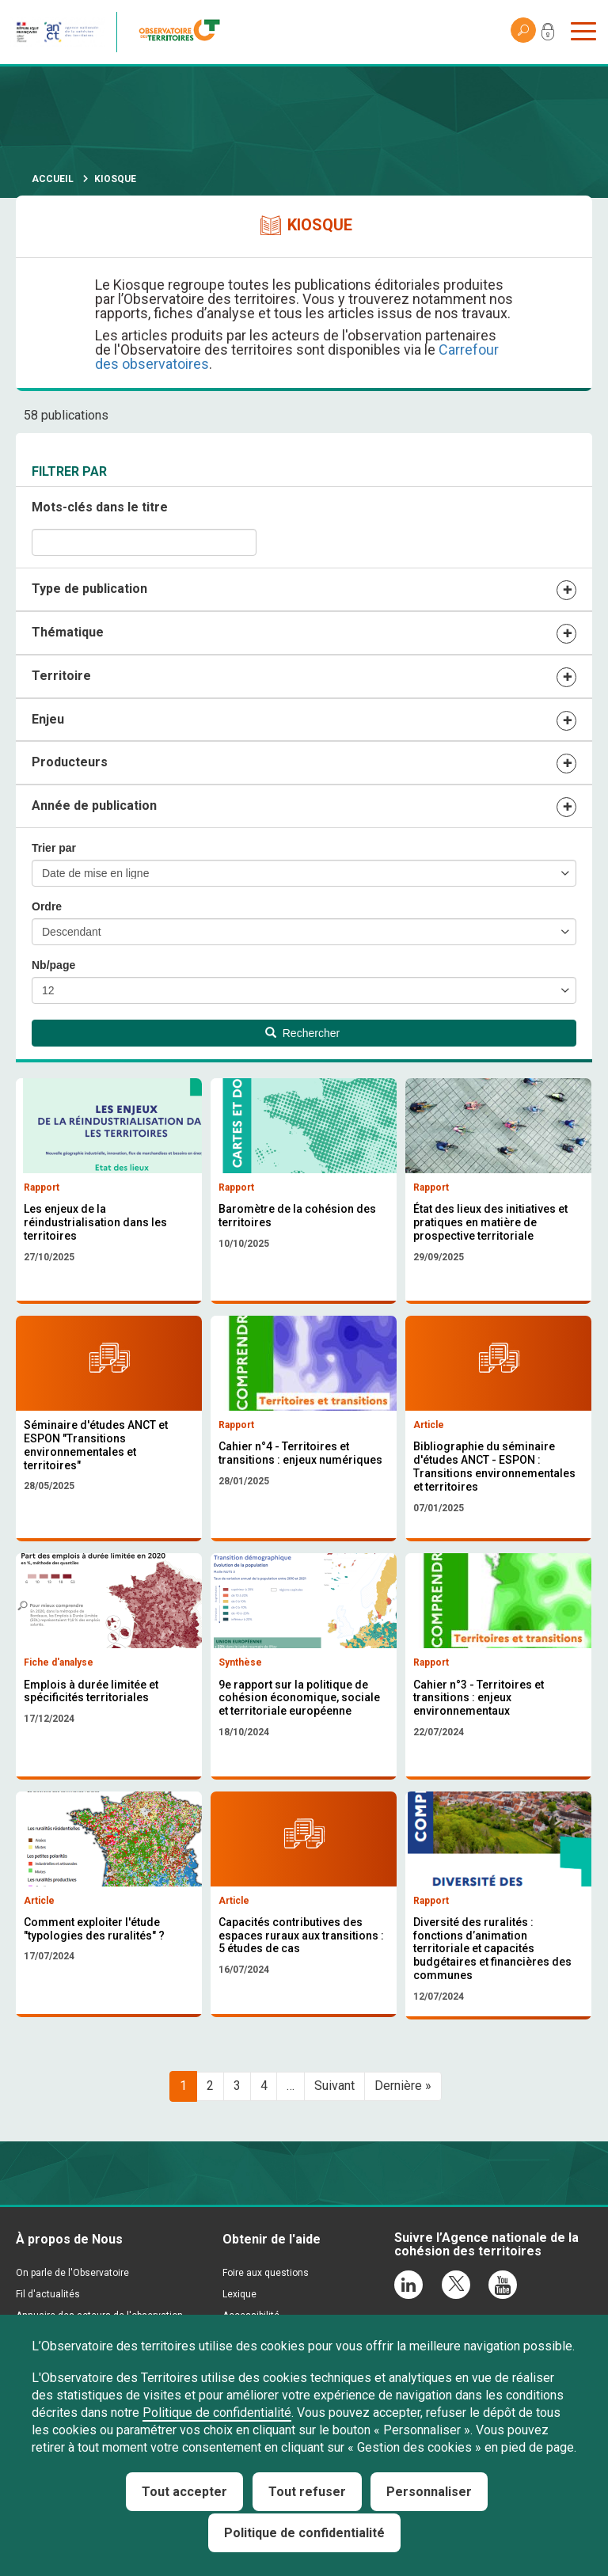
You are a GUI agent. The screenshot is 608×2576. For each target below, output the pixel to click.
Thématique (68, 632)
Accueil (53, 178)
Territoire (61, 675)
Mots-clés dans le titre (100, 507)
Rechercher (302, 1033)
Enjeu (48, 719)
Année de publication (94, 805)
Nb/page (53, 965)
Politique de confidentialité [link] (304, 2532)
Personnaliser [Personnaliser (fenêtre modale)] (429, 2491)
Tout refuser (307, 2491)
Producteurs (70, 761)
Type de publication (89, 588)
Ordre (47, 906)
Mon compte (548, 35)
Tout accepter (184, 2491)
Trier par (54, 848)
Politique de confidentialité (216, 2412)
